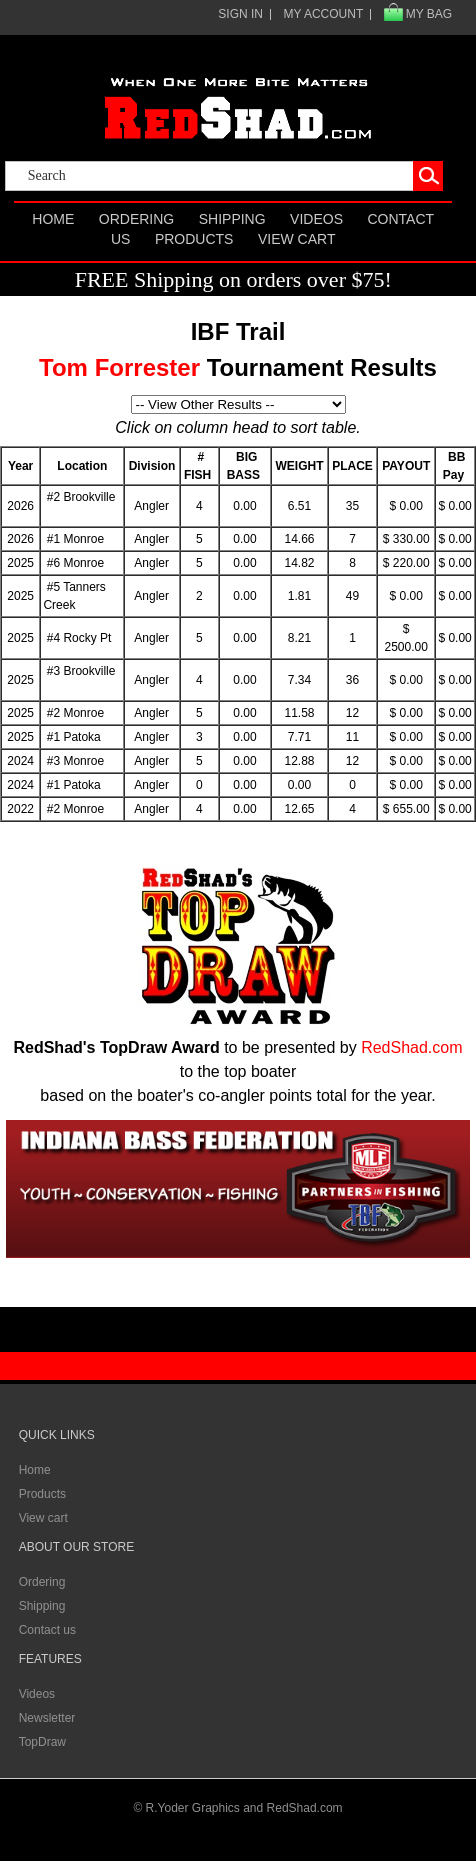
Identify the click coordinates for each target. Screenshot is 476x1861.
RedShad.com (411, 1047)
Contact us (47, 1630)
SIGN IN (240, 14)
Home (53, 219)
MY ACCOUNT (323, 14)
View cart (297, 239)
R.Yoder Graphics (193, 1808)
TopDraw (42, 1742)
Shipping (232, 219)
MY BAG (429, 14)
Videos (316, 219)
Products (194, 239)
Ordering (136, 219)
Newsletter (47, 1718)
